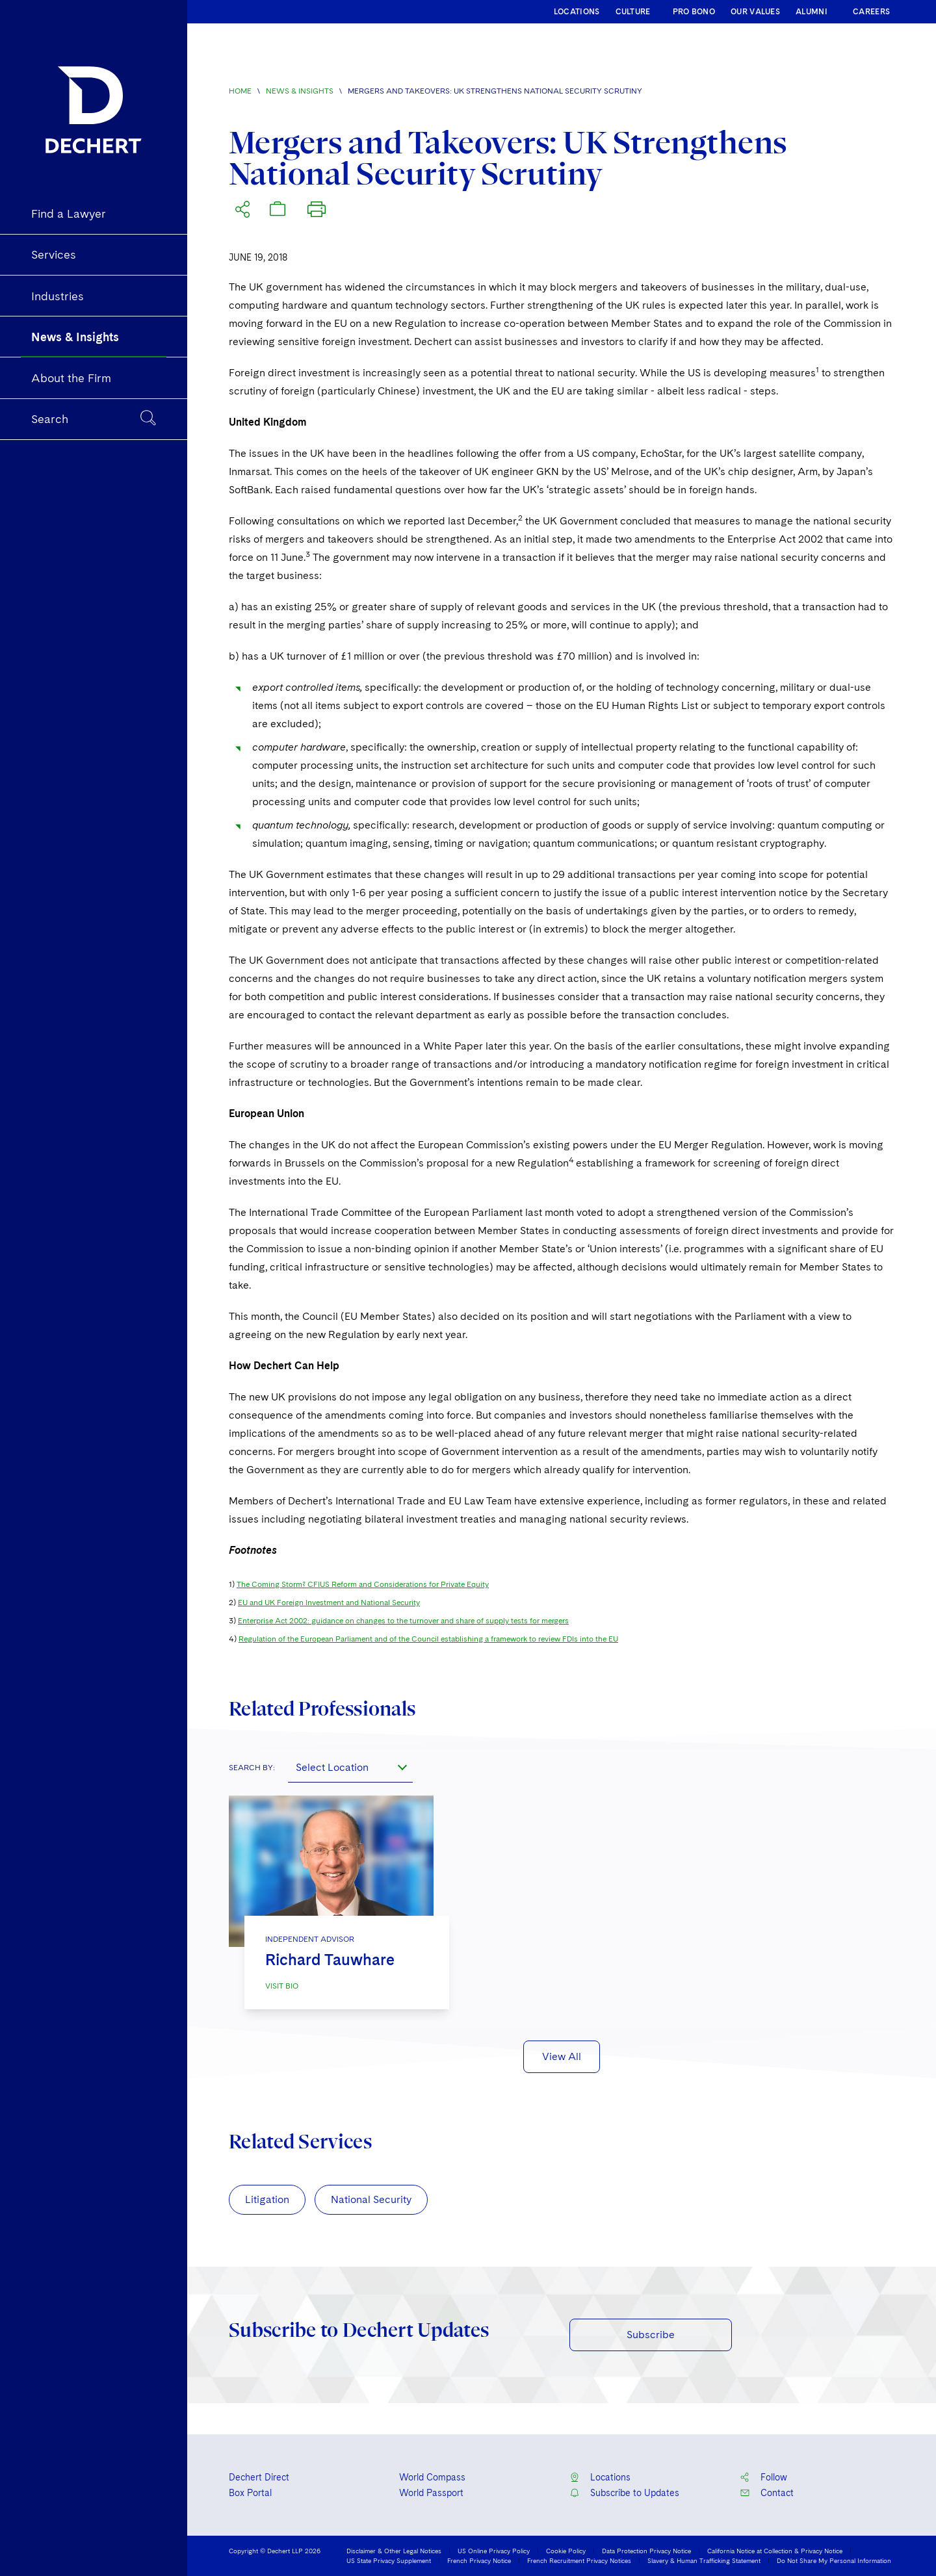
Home (240, 91)
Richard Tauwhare (330, 1959)
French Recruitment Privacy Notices (579, 2560)
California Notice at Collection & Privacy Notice (774, 2551)
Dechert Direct (259, 2477)
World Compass (432, 2477)
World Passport (431, 2493)
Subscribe (651, 2334)
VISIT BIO (281, 1985)
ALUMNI (811, 11)
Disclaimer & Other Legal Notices (393, 2551)
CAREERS (871, 11)
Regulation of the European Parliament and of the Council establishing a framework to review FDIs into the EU (428, 1638)
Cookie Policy (566, 2551)
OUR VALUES (755, 11)
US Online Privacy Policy (494, 2551)
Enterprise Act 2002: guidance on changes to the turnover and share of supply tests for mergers (403, 1620)
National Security (371, 2199)
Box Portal (250, 2493)
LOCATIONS (577, 11)
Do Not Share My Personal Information (834, 2560)
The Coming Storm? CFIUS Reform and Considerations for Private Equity (363, 1584)
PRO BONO (694, 11)
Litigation (267, 2199)
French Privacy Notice (479, 2560)
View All (561, 2056)
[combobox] (350, 1767)
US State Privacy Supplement (388, 2560)
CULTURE (633, 11)
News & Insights (299, 91)
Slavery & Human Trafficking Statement (703, 2560)
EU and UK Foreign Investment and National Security (329, 1602)
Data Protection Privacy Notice (646, 2551)
